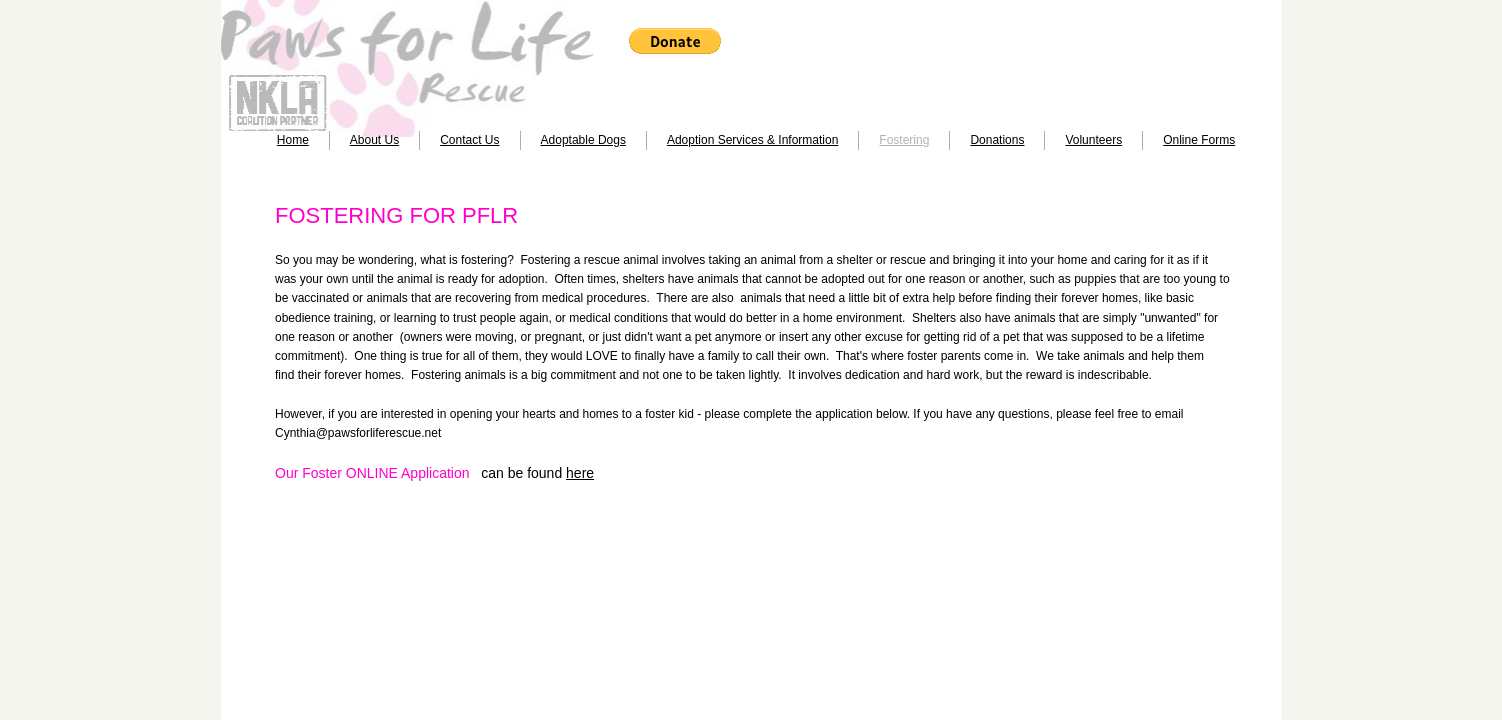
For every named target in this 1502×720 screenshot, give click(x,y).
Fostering (904, 140)
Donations (997, 140)
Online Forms (1199, 140)
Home (293, 140)
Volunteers (1093, 140)
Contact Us (469, 140)
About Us (374, 140)
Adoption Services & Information (752, 140)
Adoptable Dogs (583, 140)
